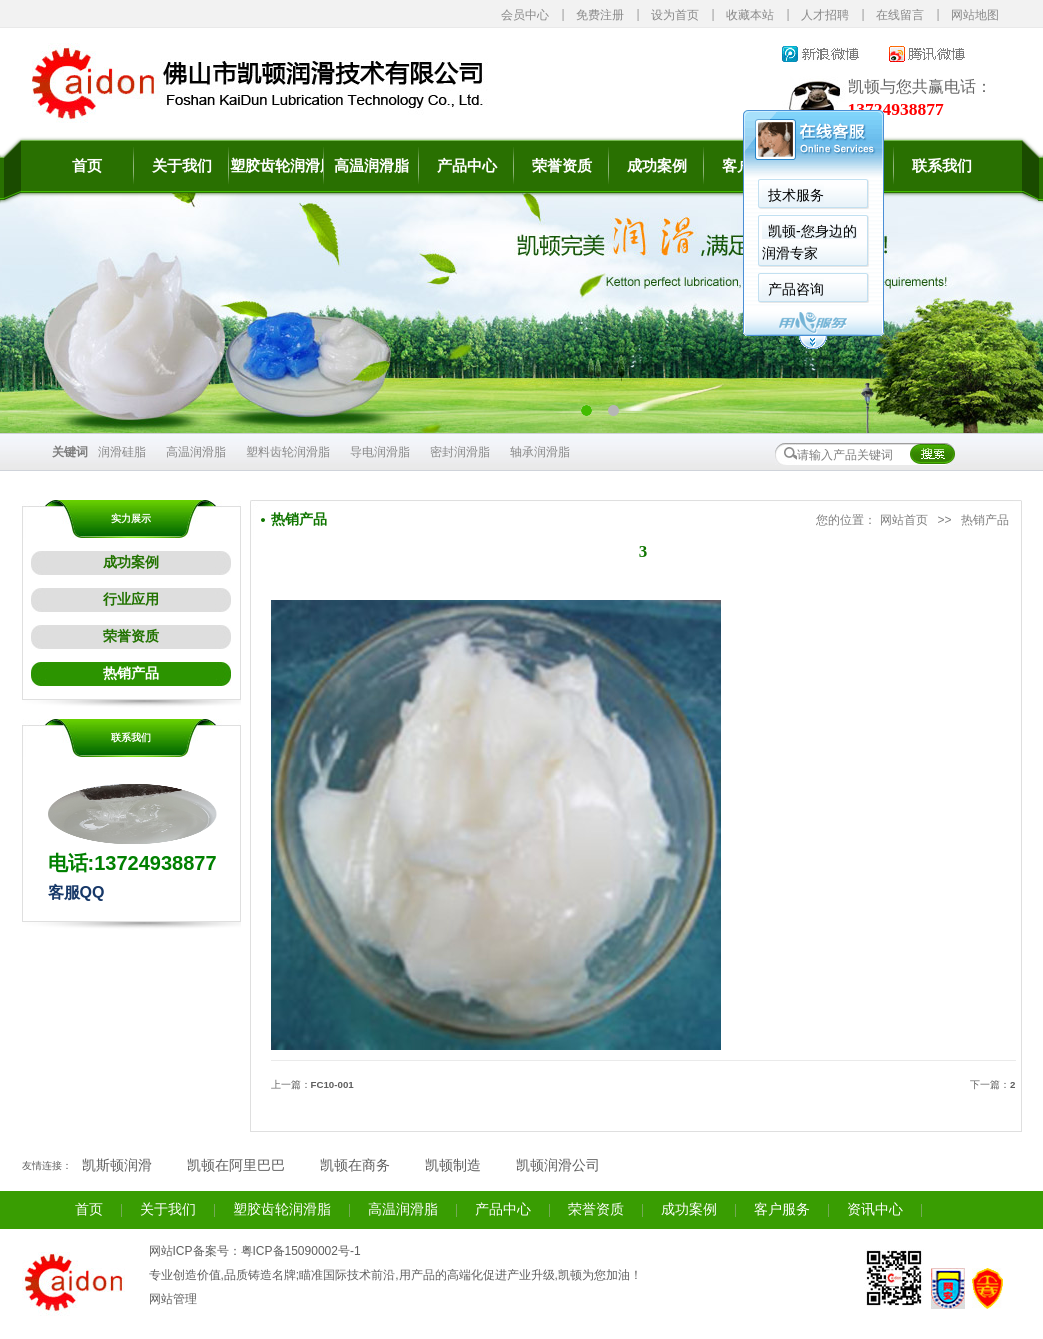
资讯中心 (875, 1209)
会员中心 (525, 15)
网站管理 (173, 1299)
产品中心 (467, 166)
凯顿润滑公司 (558, 1165)
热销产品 (131, 673)
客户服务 (782, 1209)
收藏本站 (750, 15)
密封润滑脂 (460, 452)
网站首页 (904, 520)
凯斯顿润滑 (117, 1165)
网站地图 (975, 15)
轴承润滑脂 (540, 452)
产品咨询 (796, 289)
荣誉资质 (562, 166)
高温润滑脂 (371, 166)
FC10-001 (332, 1084)
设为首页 (675, 15)
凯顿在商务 (355, 1165)
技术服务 (796, 195)
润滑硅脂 (122, 452)
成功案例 (657, 166)
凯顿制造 (453, 1165)
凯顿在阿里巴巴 (236, 1165)
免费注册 (600, 15)
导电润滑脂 (380, 452)
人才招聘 (825, 15)
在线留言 (900, 15)
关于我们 (182, 166)
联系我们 (942, 166)
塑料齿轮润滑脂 (288, 452)
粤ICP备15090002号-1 (301, 1251)
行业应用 (131, 599)
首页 (87, 166)
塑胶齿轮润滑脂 (276, 166)
